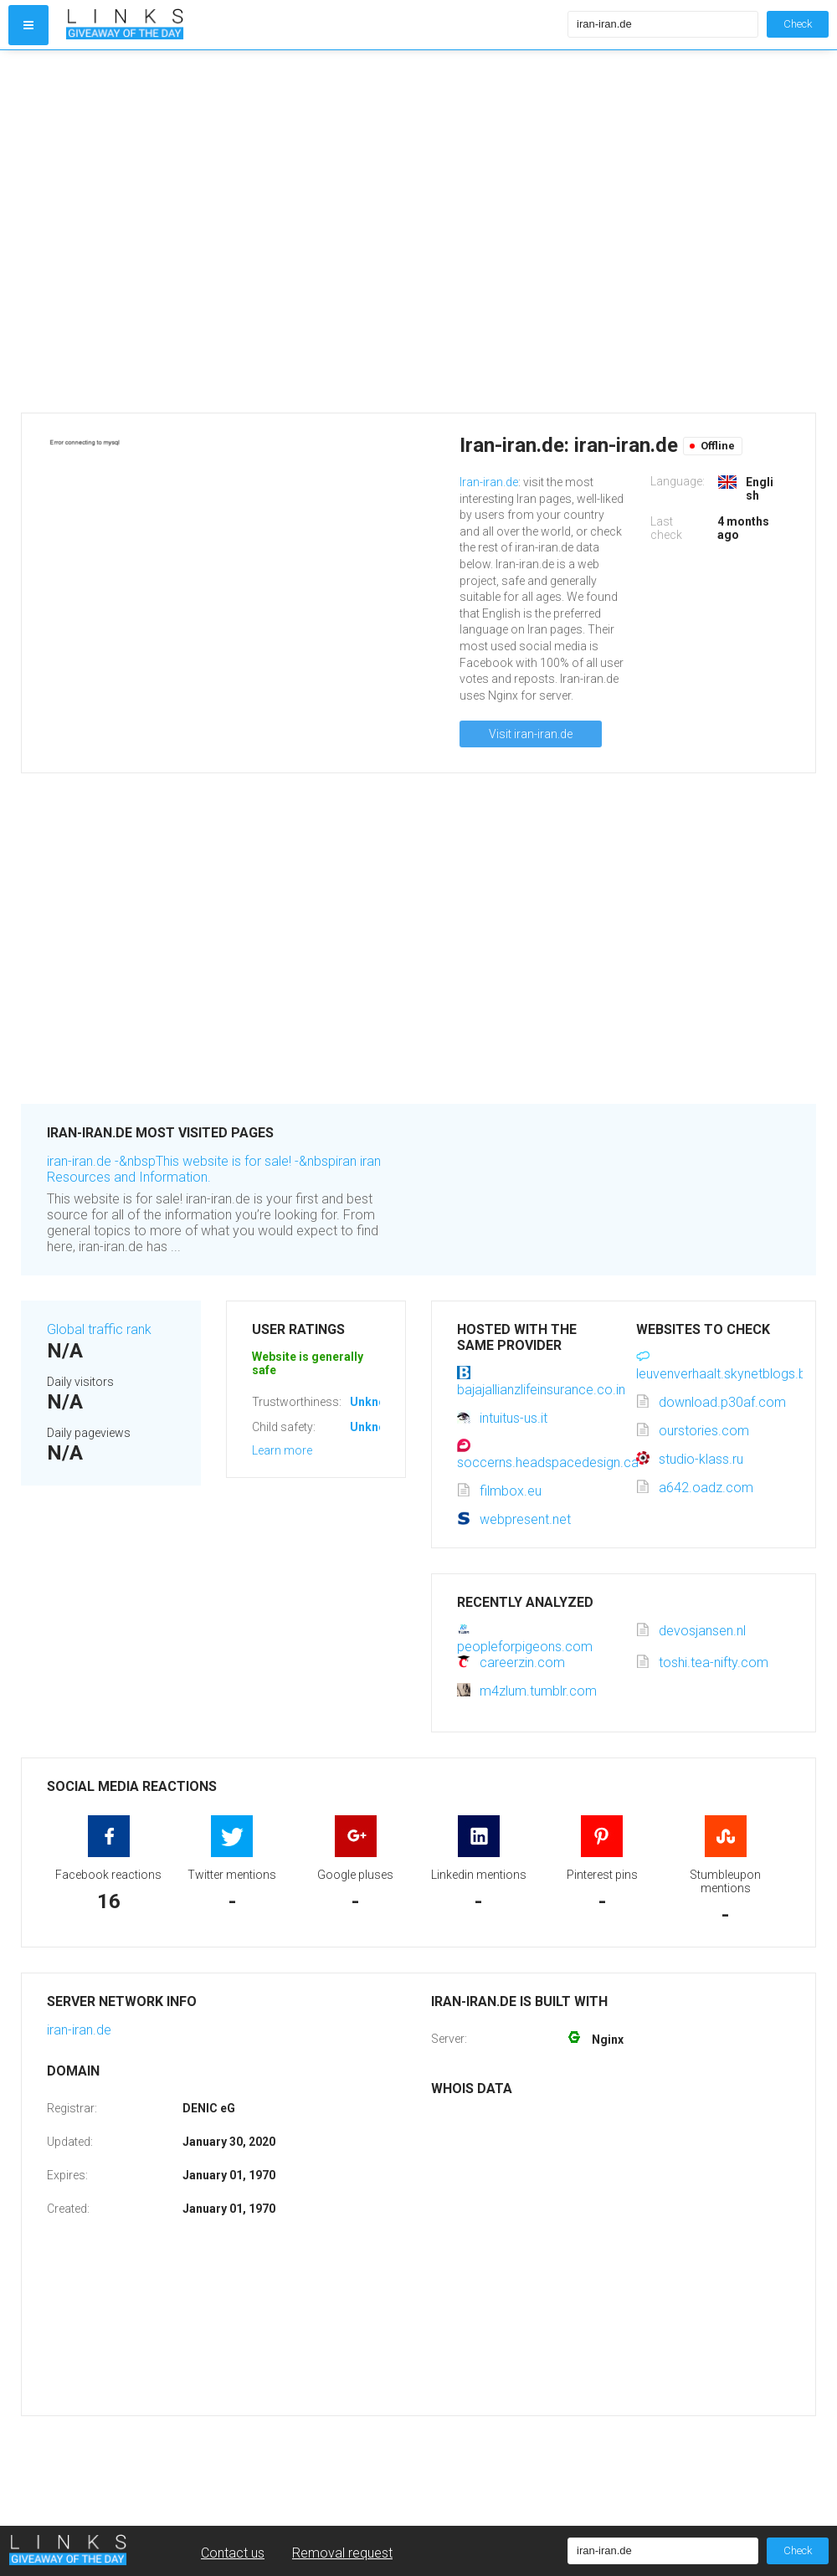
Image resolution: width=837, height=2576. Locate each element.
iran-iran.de (79, 2030)
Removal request (342, 2553)
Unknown (375, 1402)
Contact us (232, 2553)
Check (797, 24)
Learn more (282, 1450)
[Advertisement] (169, 231)
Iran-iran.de (489, 482)
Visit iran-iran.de (531, 734)
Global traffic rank (99, 1329)
